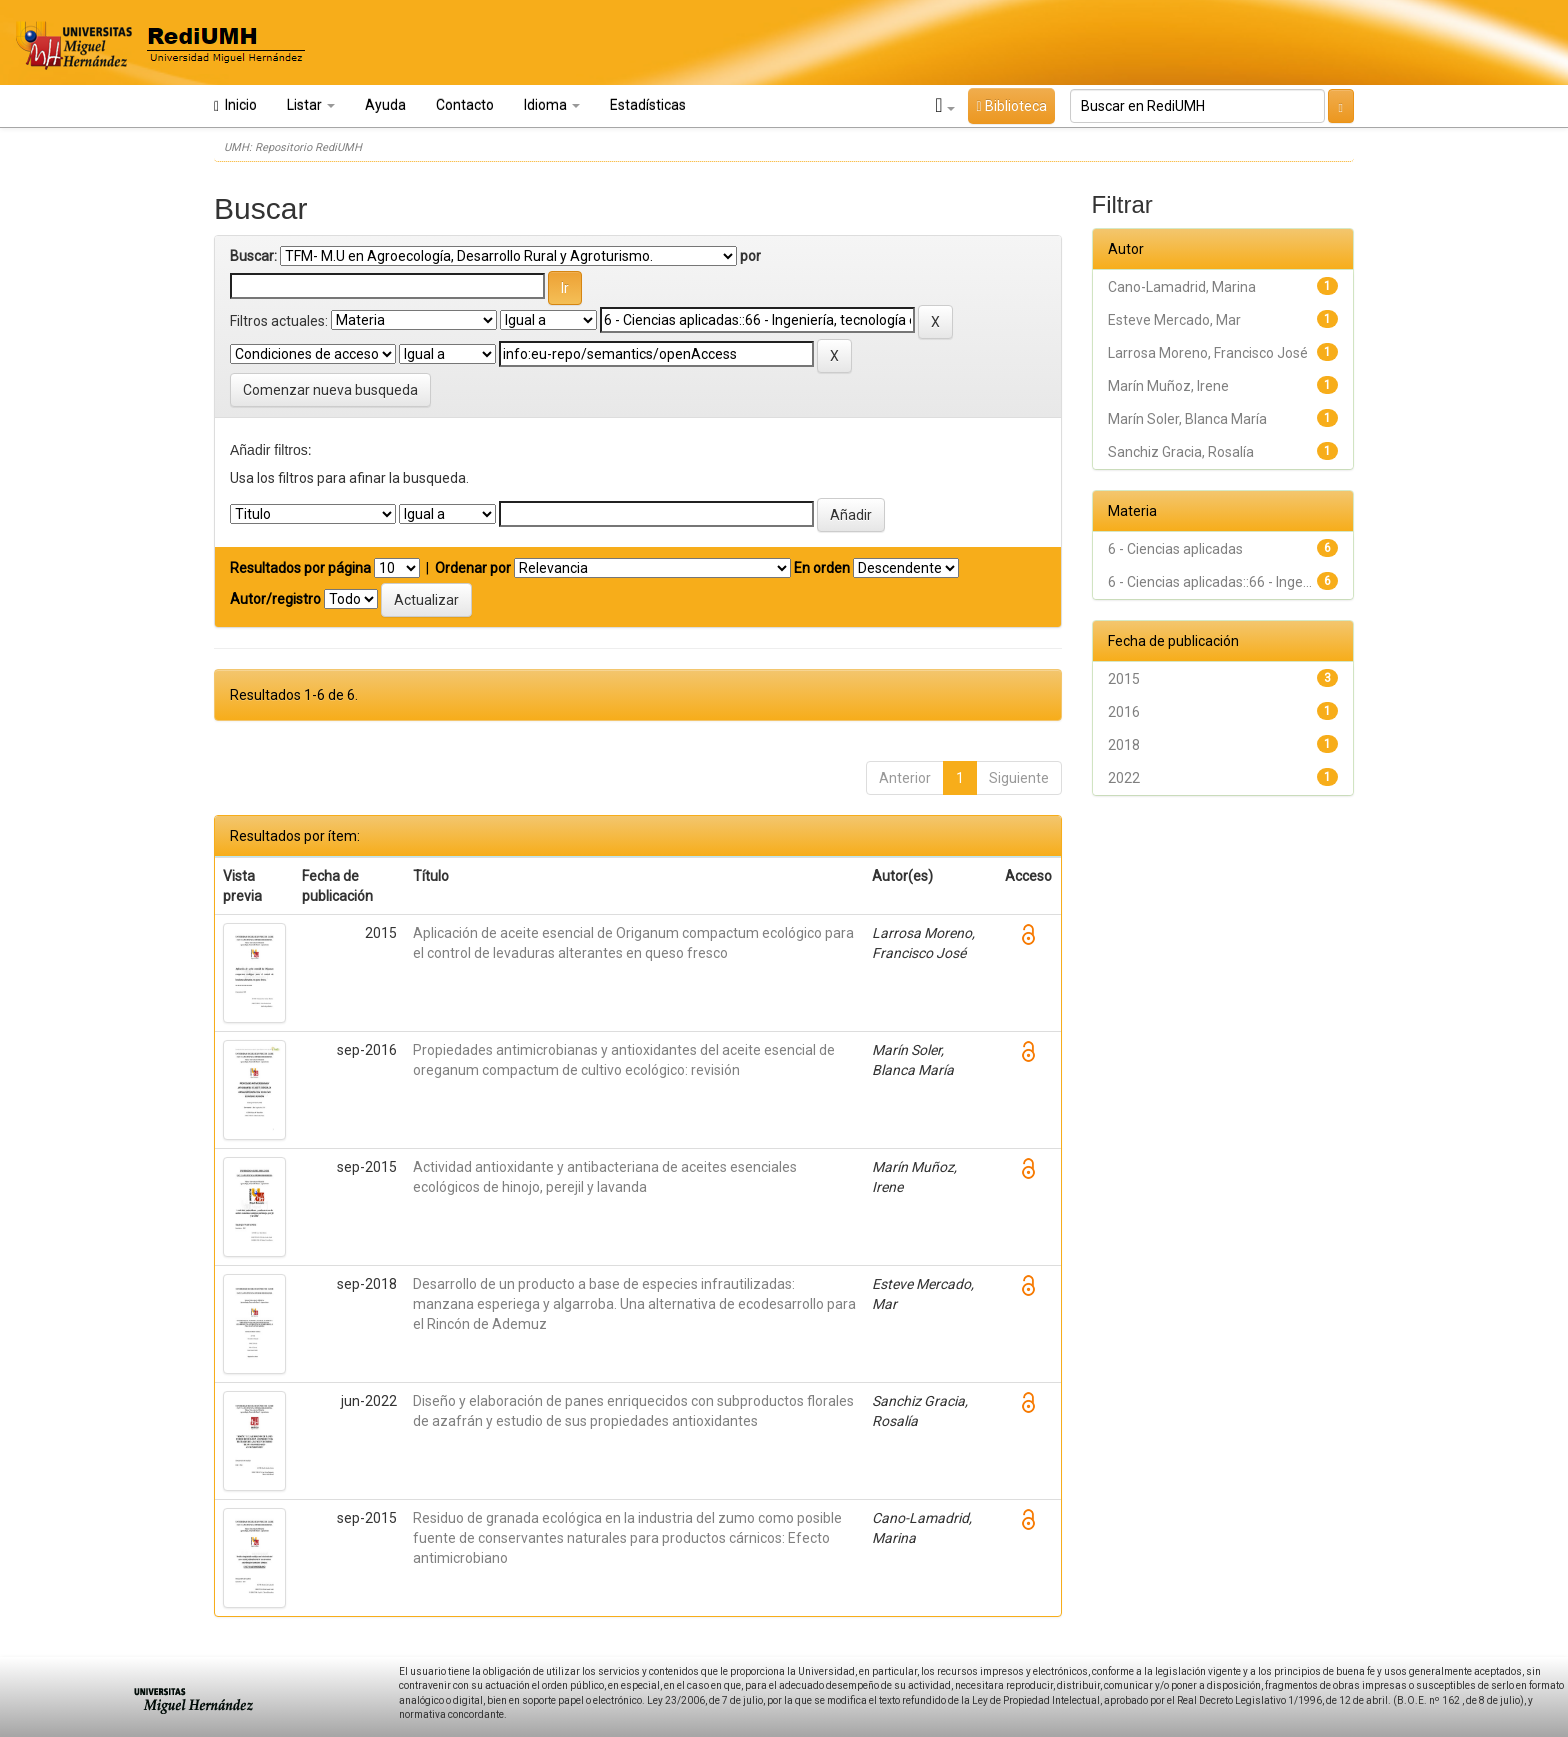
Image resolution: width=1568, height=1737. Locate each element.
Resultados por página (300, 568)
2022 (1124, 778)
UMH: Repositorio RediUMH (293, 147)
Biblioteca (1011, 106)
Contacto (465, 105)
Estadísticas (648, 105)
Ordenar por (473, 568)
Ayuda (385, 105)
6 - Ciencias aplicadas (1175, 549)
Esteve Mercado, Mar (1174, 320)
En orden (822, 568)
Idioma (552, 105)
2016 (1124, 712)
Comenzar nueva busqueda (330, 390)
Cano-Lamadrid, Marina (1182, 287)
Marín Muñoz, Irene (1168, 386)
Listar (311, 105)
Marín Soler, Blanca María (1187, 419)
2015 (1124, 679)
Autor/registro (275, 599)
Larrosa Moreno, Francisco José (1208, 353)
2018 (1124, 745)
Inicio (235, 105)
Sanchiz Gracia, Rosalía (1181, 452)
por (750, 256)
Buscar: (253, 256)
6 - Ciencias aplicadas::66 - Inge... (1210, 582)
